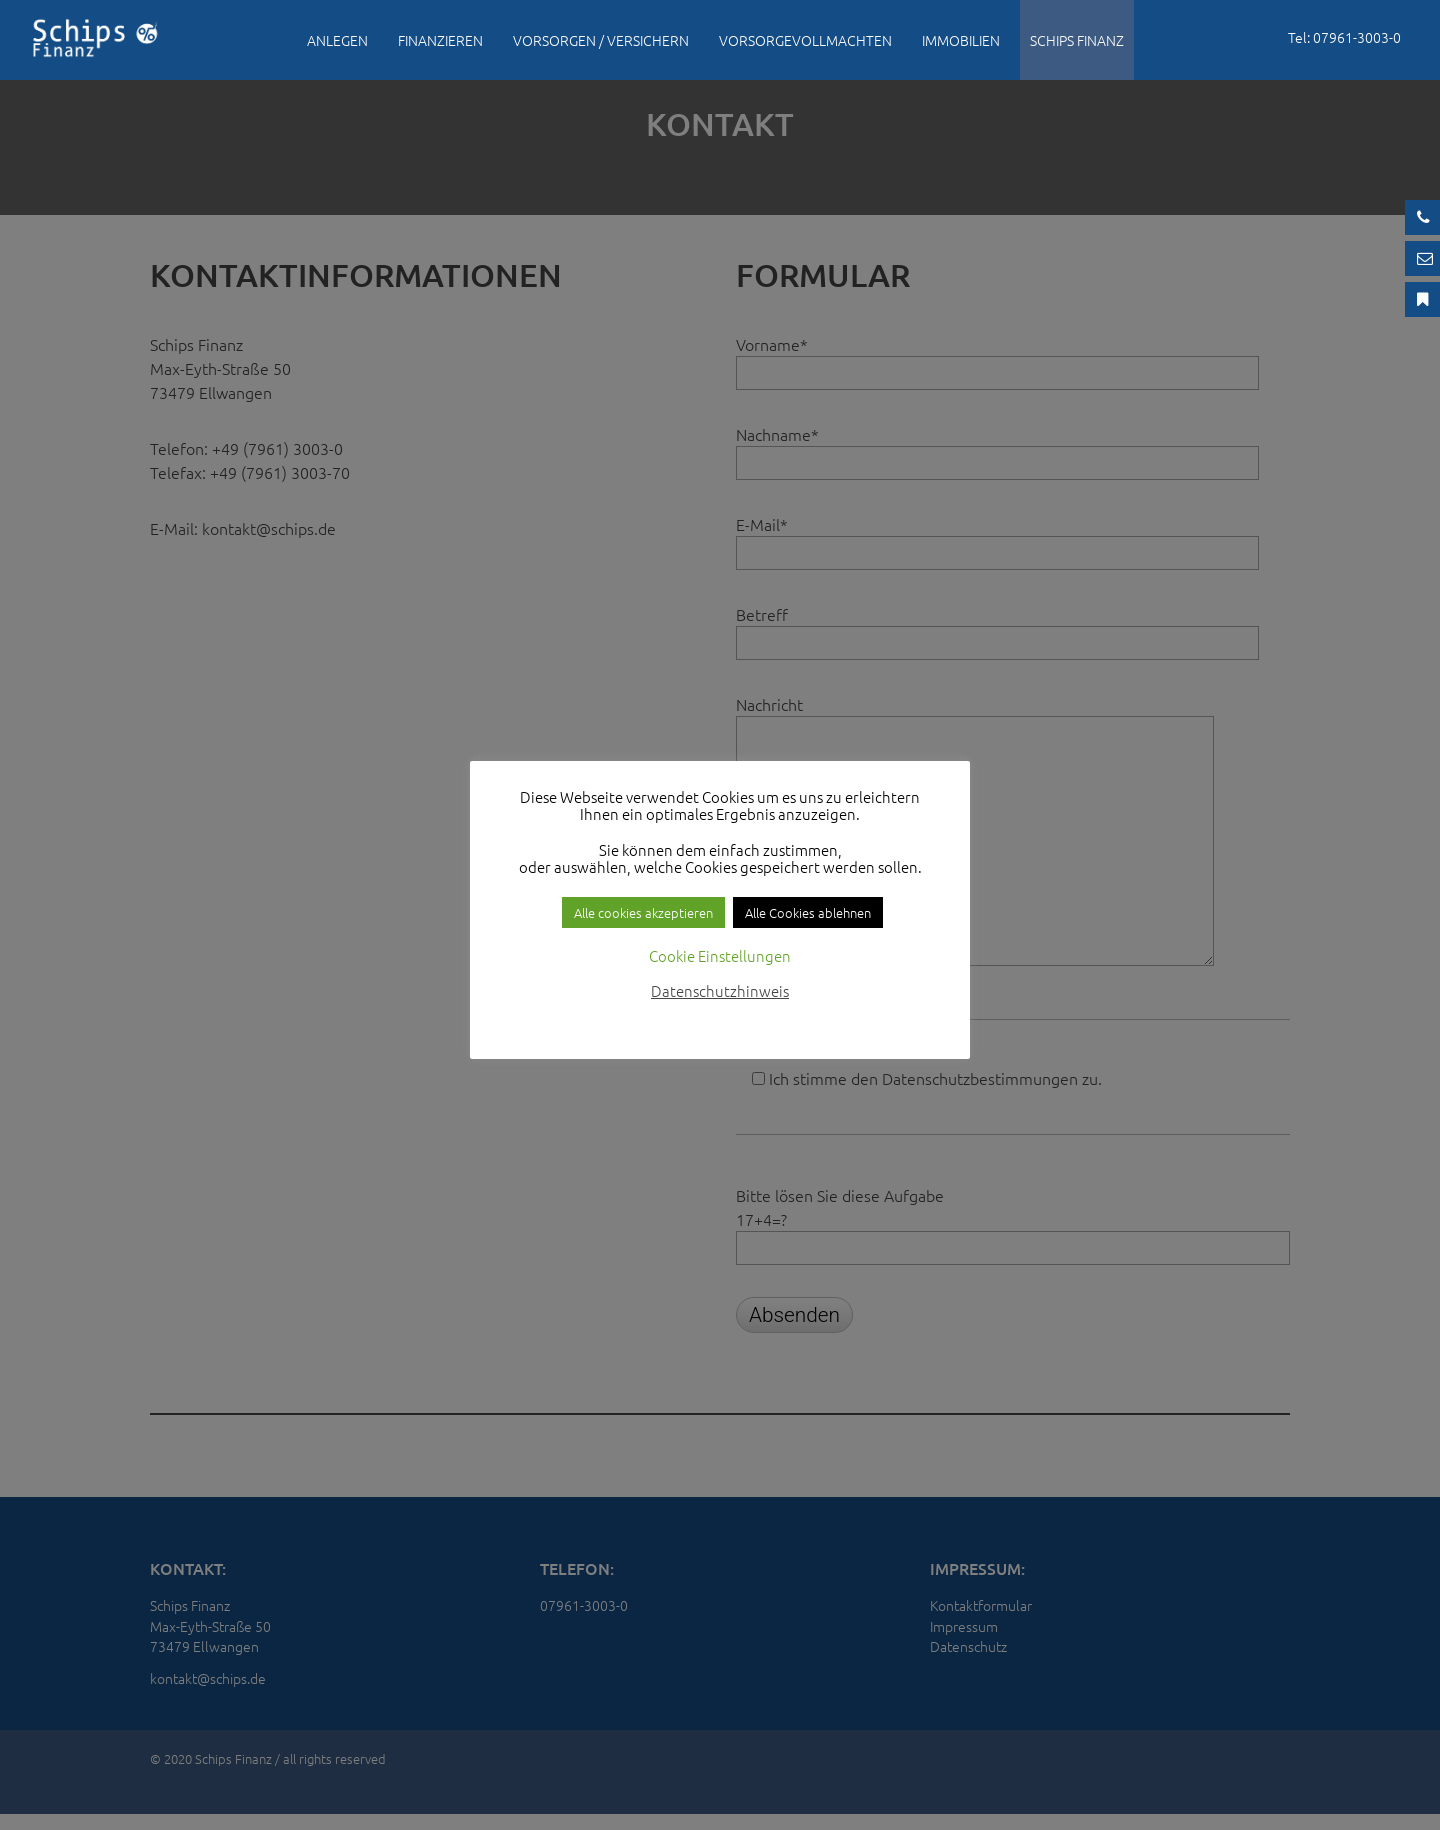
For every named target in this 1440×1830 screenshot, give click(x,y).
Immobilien (961, 40)
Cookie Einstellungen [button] (720, 955)
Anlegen (337, 40)
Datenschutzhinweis (720, 990)
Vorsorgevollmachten (805, 40)
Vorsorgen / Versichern (601, 40)
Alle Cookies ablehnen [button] (808, 912)
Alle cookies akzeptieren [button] (643, 912)
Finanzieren (440, 40)
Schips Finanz (1077, 40)
